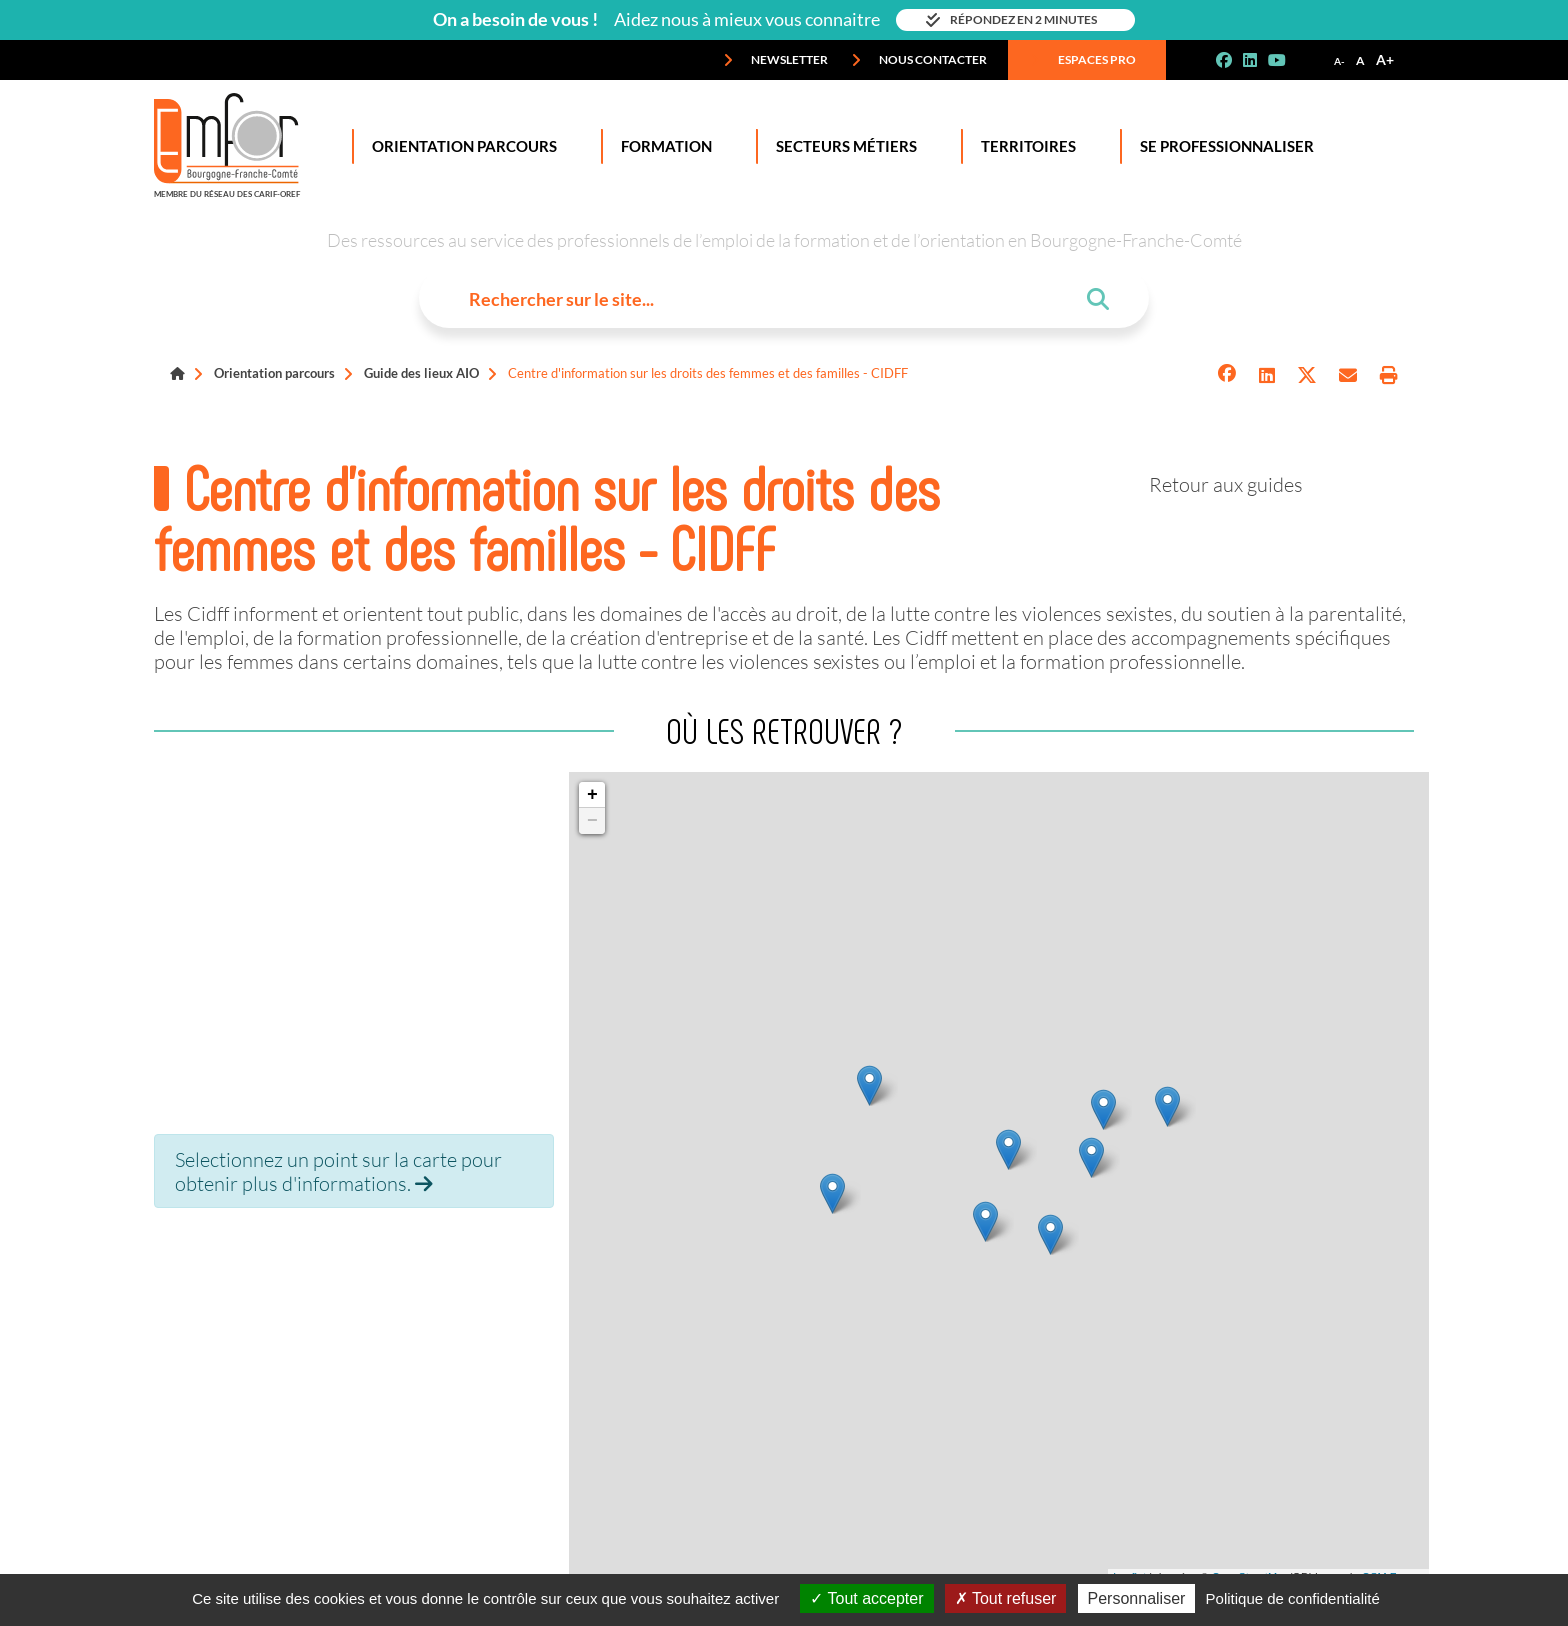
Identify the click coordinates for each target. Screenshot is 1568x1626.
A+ (1385, 59)
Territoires (1024, 146)
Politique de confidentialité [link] (1293, 1598)
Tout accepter (866, 1598)
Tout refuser (1006, 1598)
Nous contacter (919, 60)
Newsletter (775, 60)
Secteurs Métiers (842, 146)
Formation (662, 146)
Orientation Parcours (460, 146)
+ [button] (592, 795)
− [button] (592, 821)
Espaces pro (1083, 60)
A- (1339, 61)
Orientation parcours (274, 373)
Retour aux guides (1226, 484)
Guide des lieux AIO (421, 373)
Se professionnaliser (1223, 146)
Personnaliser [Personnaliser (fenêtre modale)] (1137, 1598)
